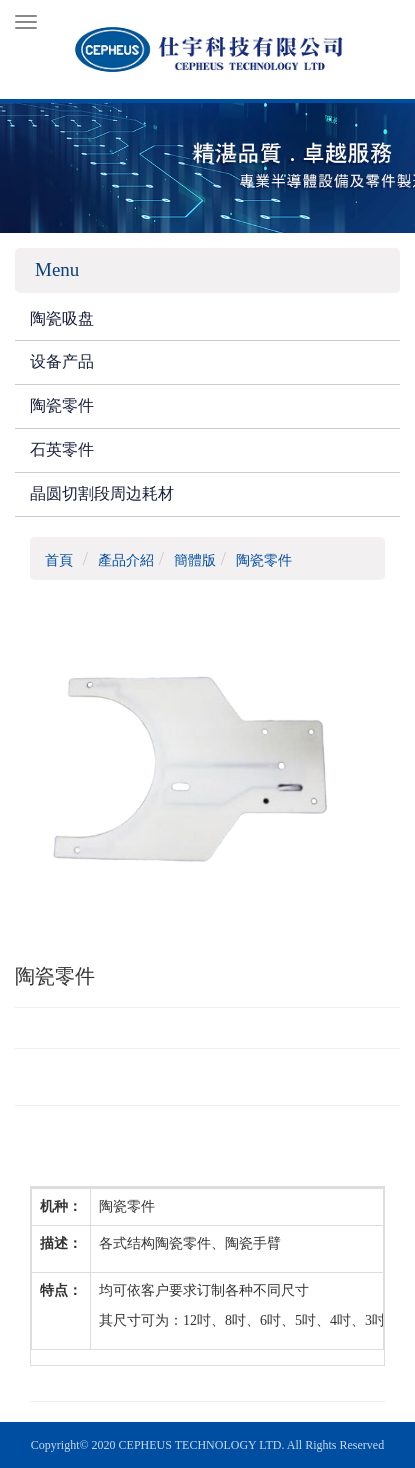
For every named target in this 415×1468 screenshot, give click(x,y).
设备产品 (62, 361)
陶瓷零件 (62, 405)
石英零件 (62, 449)
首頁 (59, 560)
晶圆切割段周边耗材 (102, 493)
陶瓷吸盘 (62, 318)
